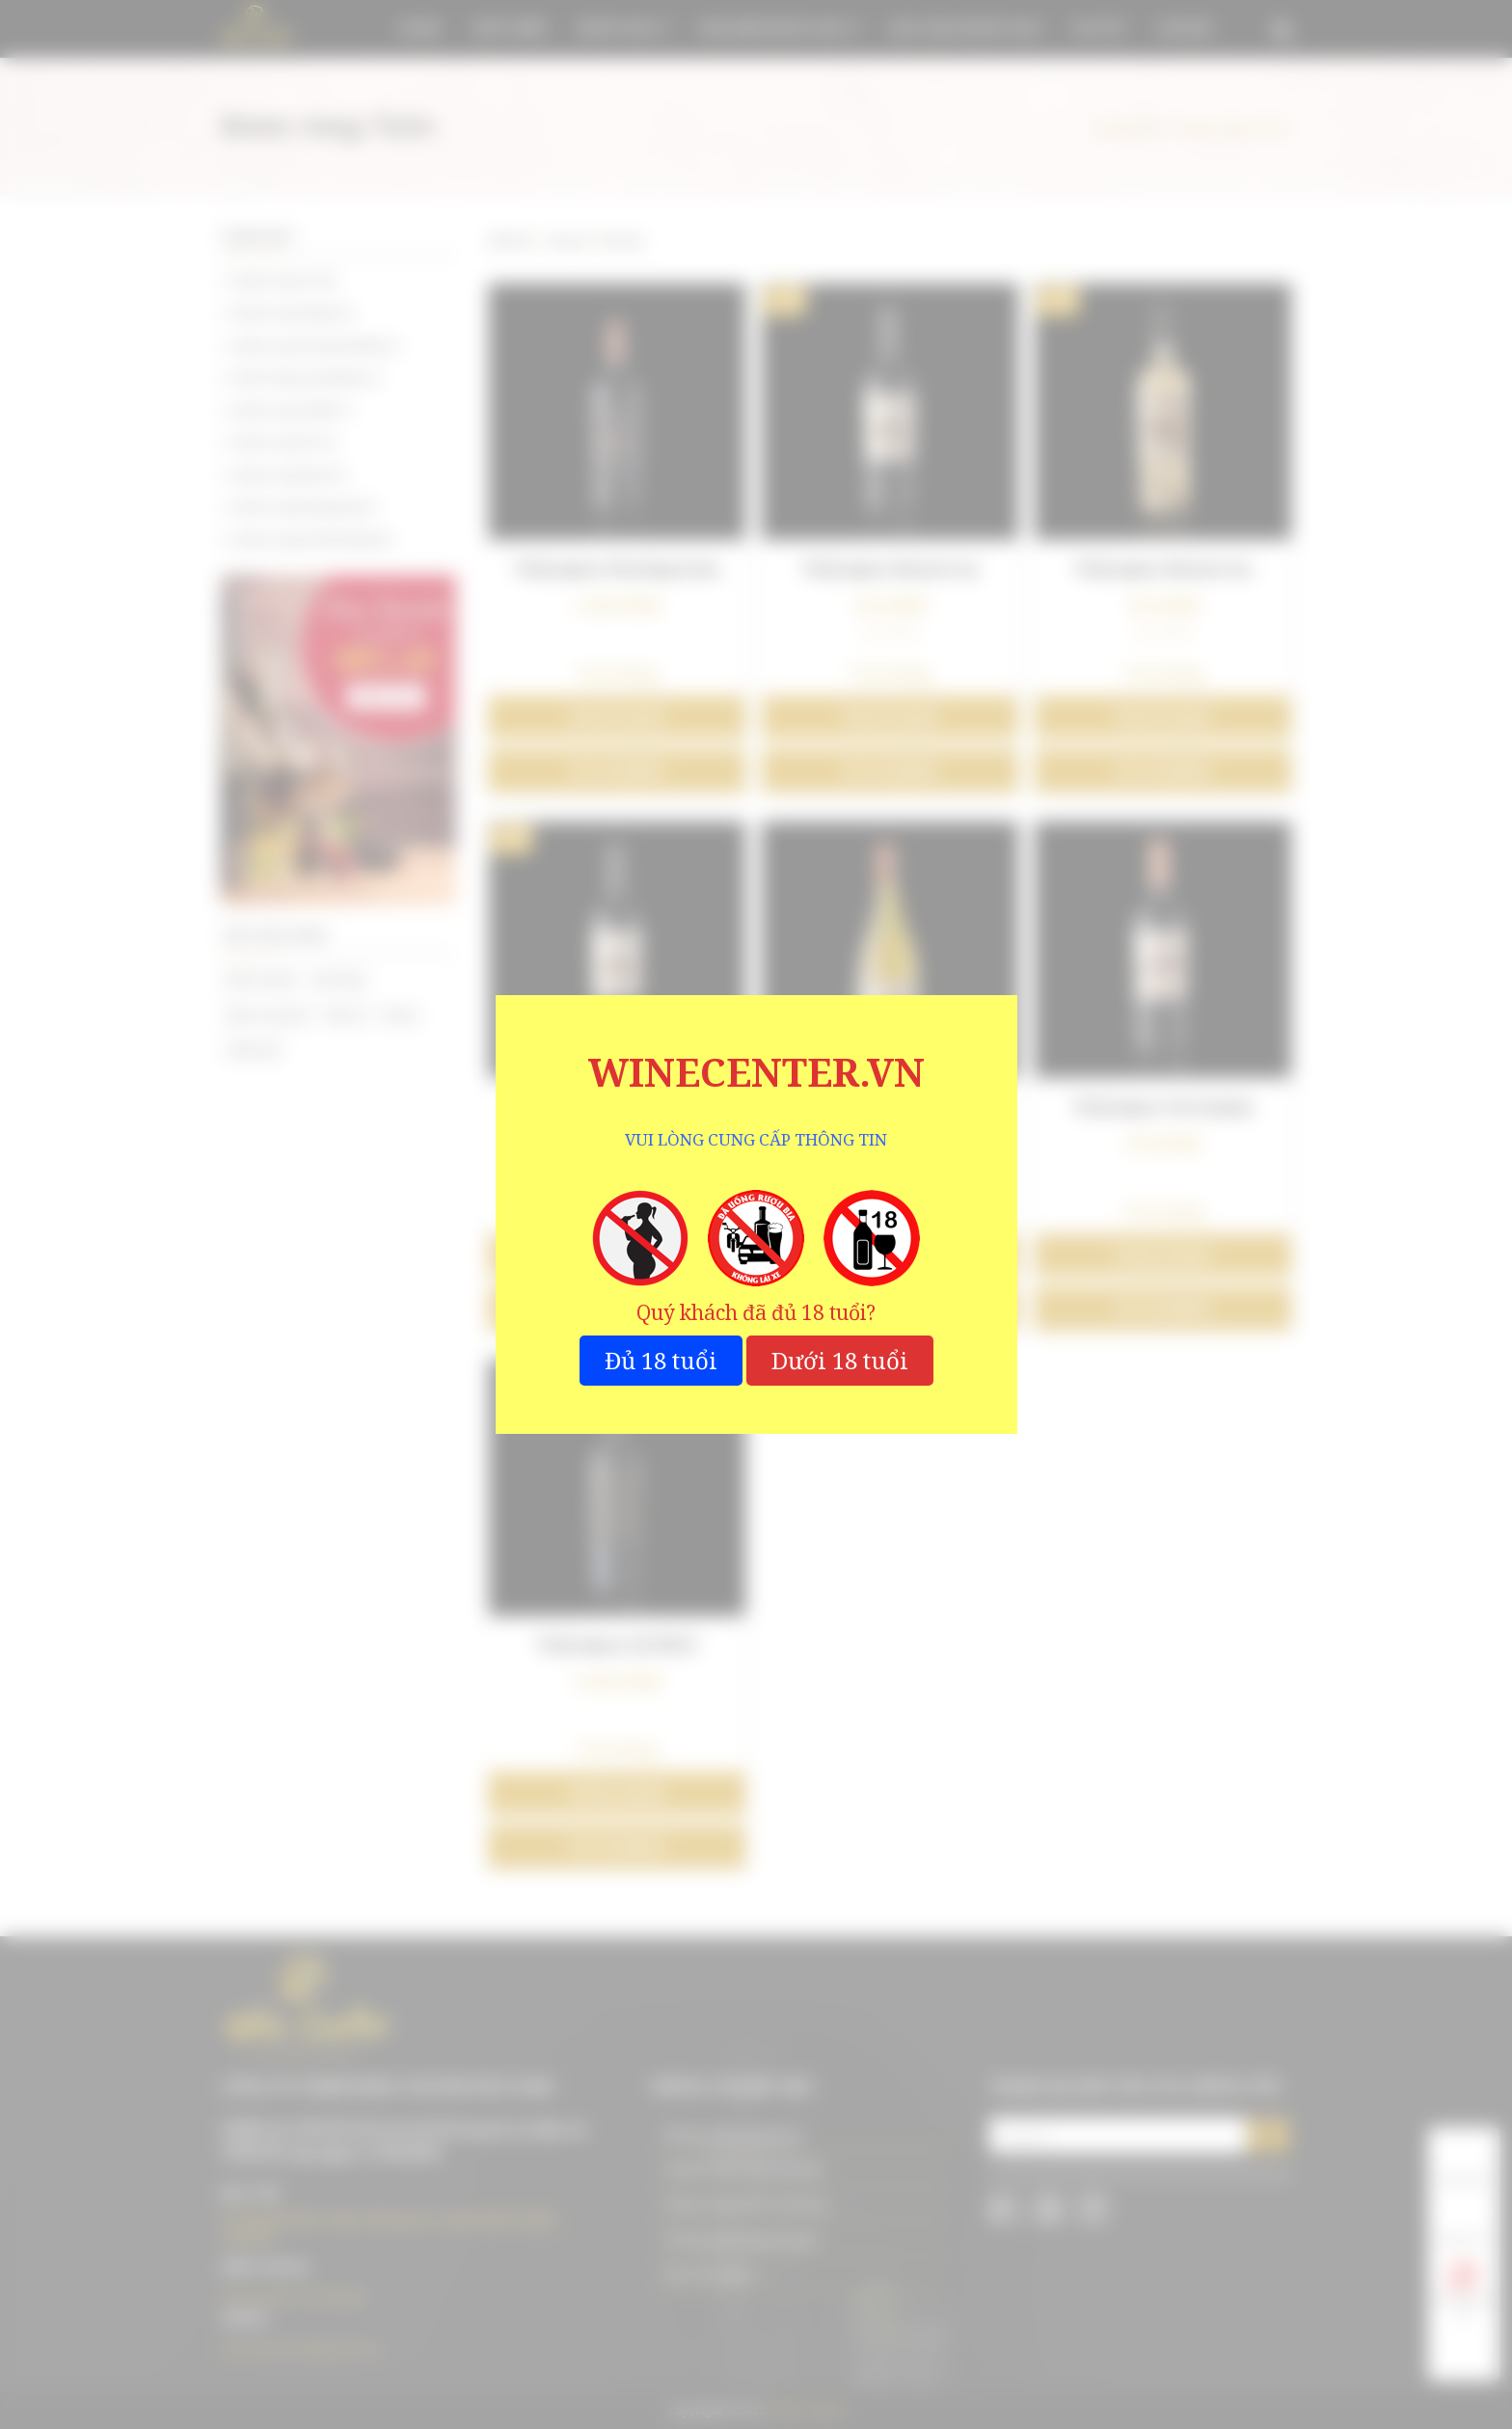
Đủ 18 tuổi (661, 1360)
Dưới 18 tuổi (839, 1360)
